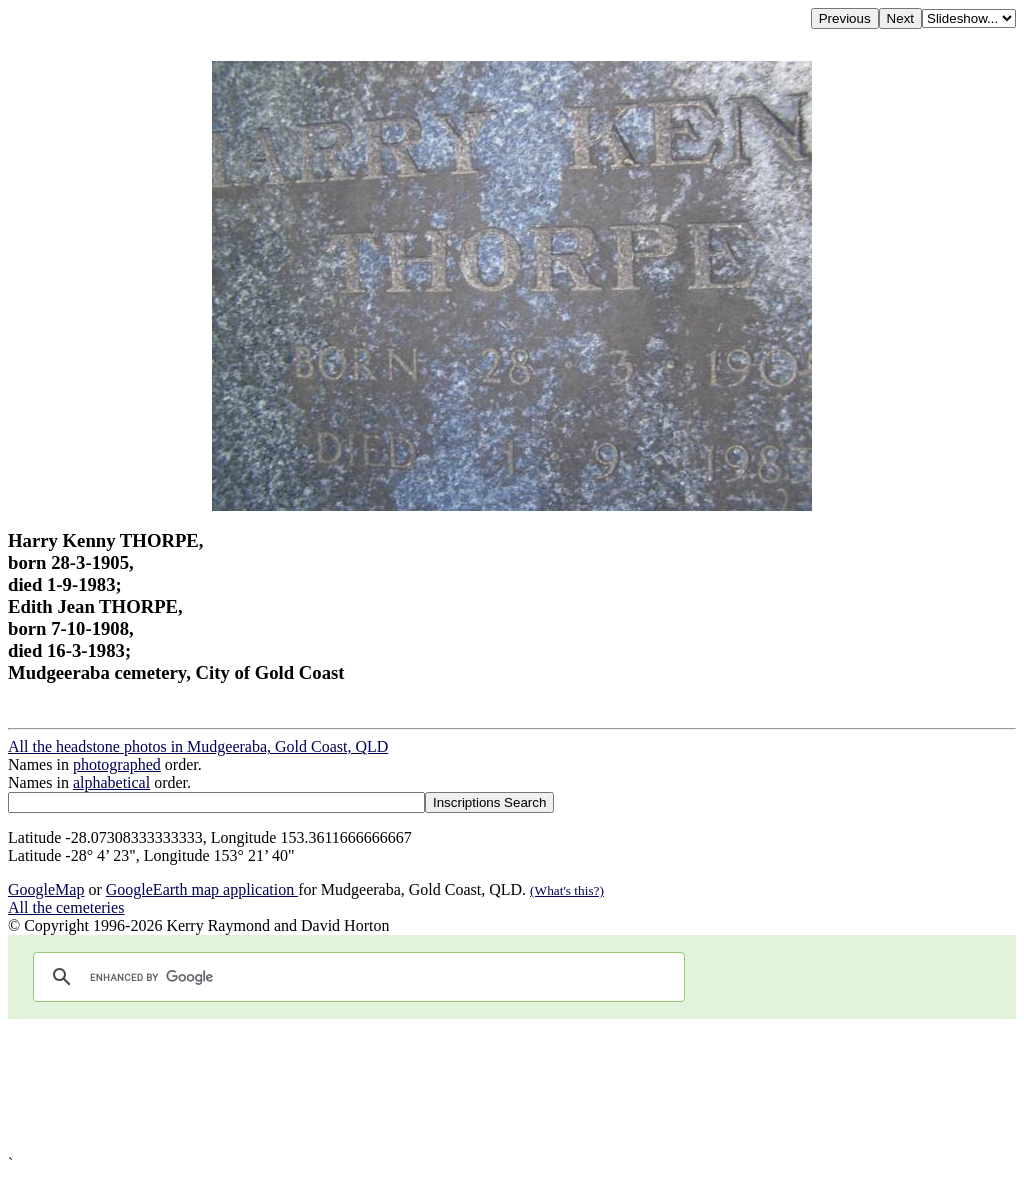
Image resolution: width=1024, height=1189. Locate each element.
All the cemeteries (66, 907)
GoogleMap (46, 889)
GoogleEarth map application (202, 889)
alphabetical (111, 782)
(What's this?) (567, 890)
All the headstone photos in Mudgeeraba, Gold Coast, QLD (198, 746)
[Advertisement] (512, 1087)
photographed (117, 764)
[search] (356, 977)
